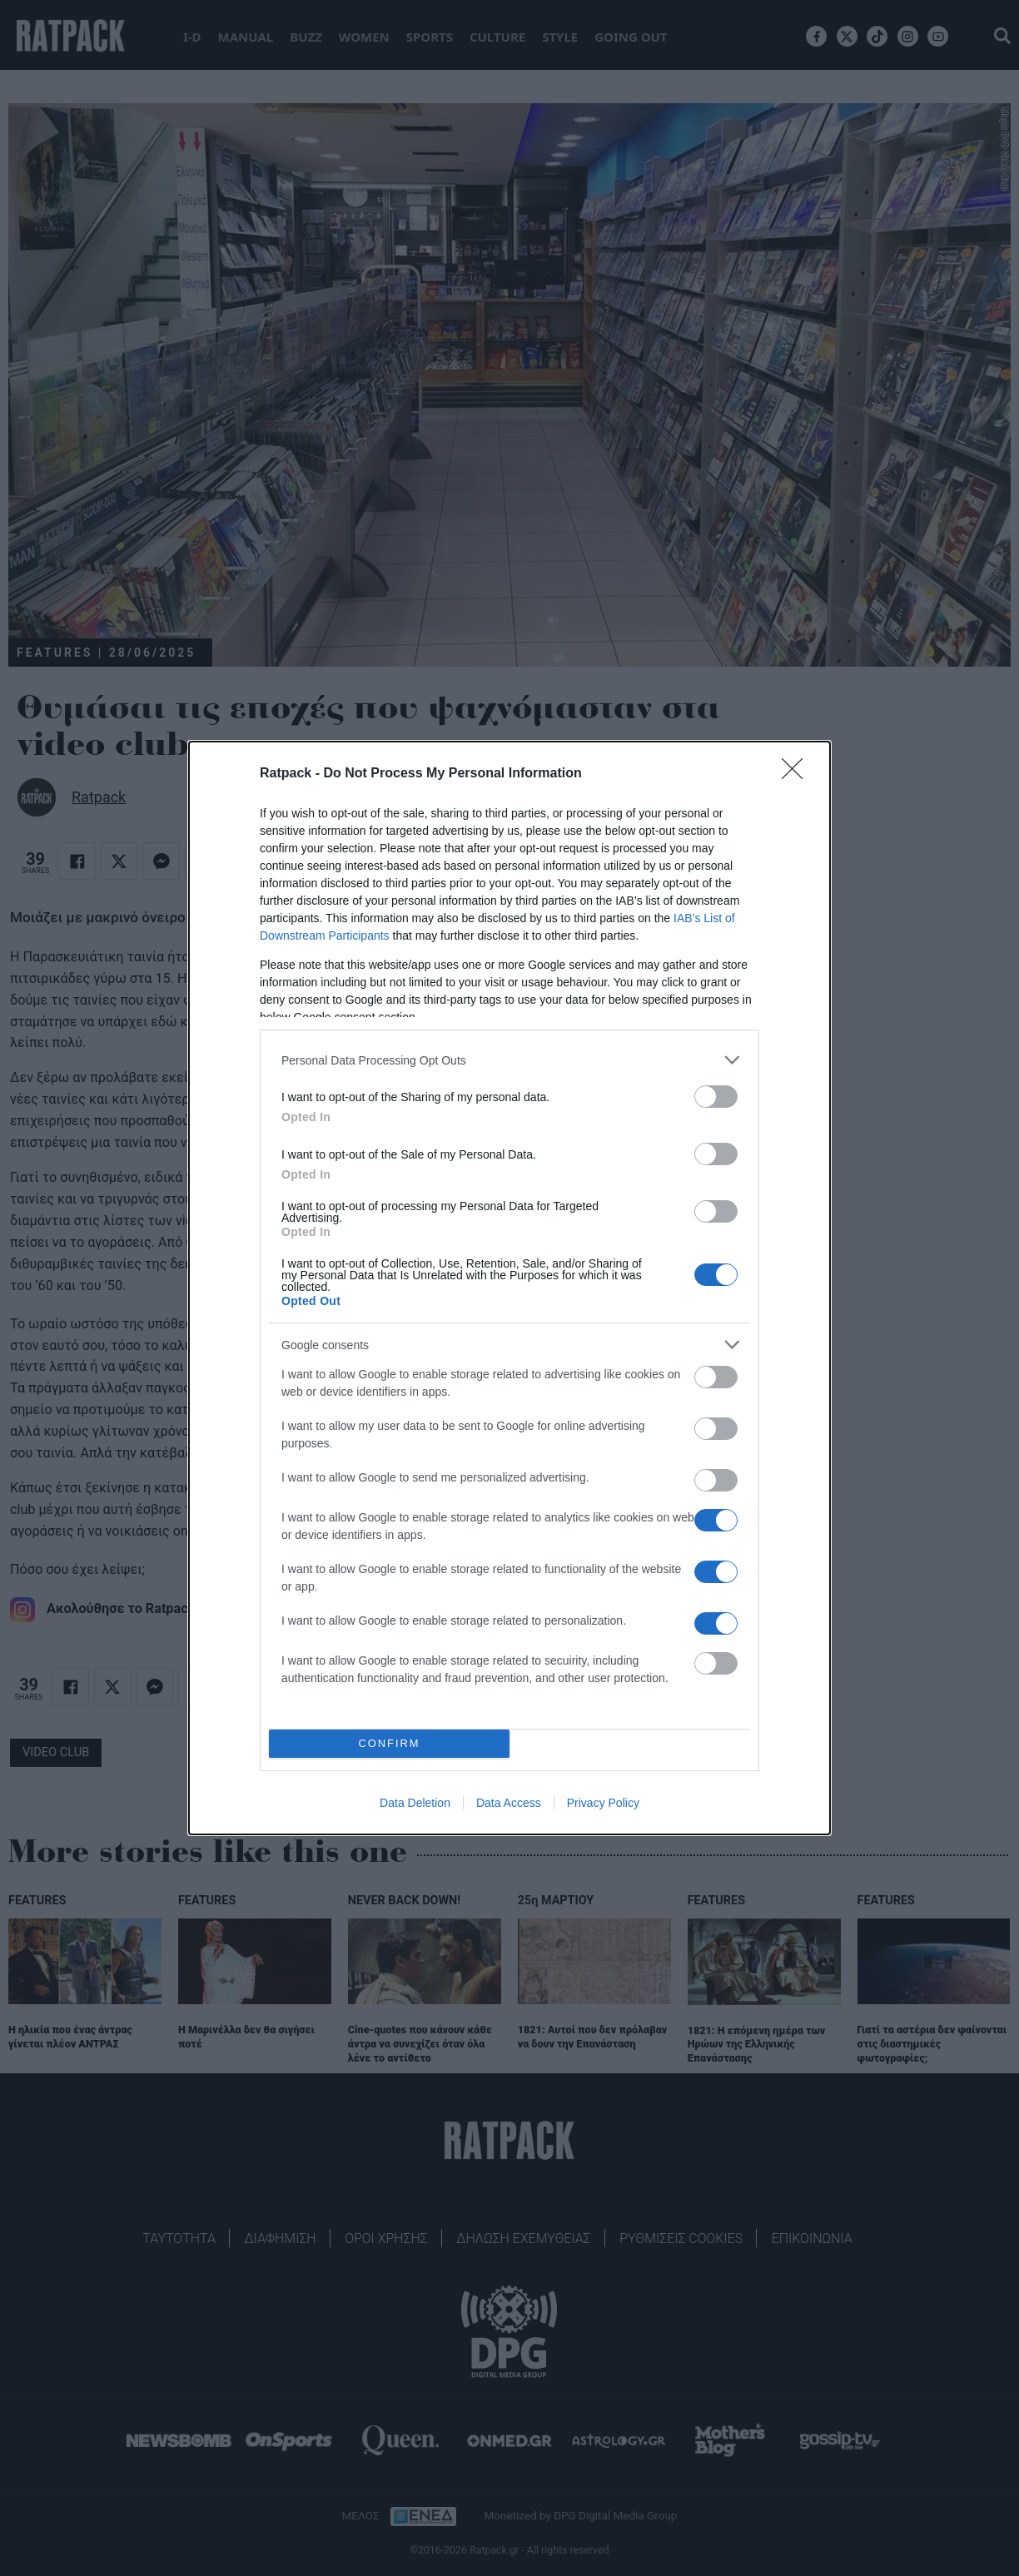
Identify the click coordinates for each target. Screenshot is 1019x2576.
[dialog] (509, 1288)
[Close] (797, 774)
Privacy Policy (603, 1802)
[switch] (716, 1096)
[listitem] (509, 1060)
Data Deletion (415, 1802)
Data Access (508, 1802)
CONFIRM (389, 1744)
